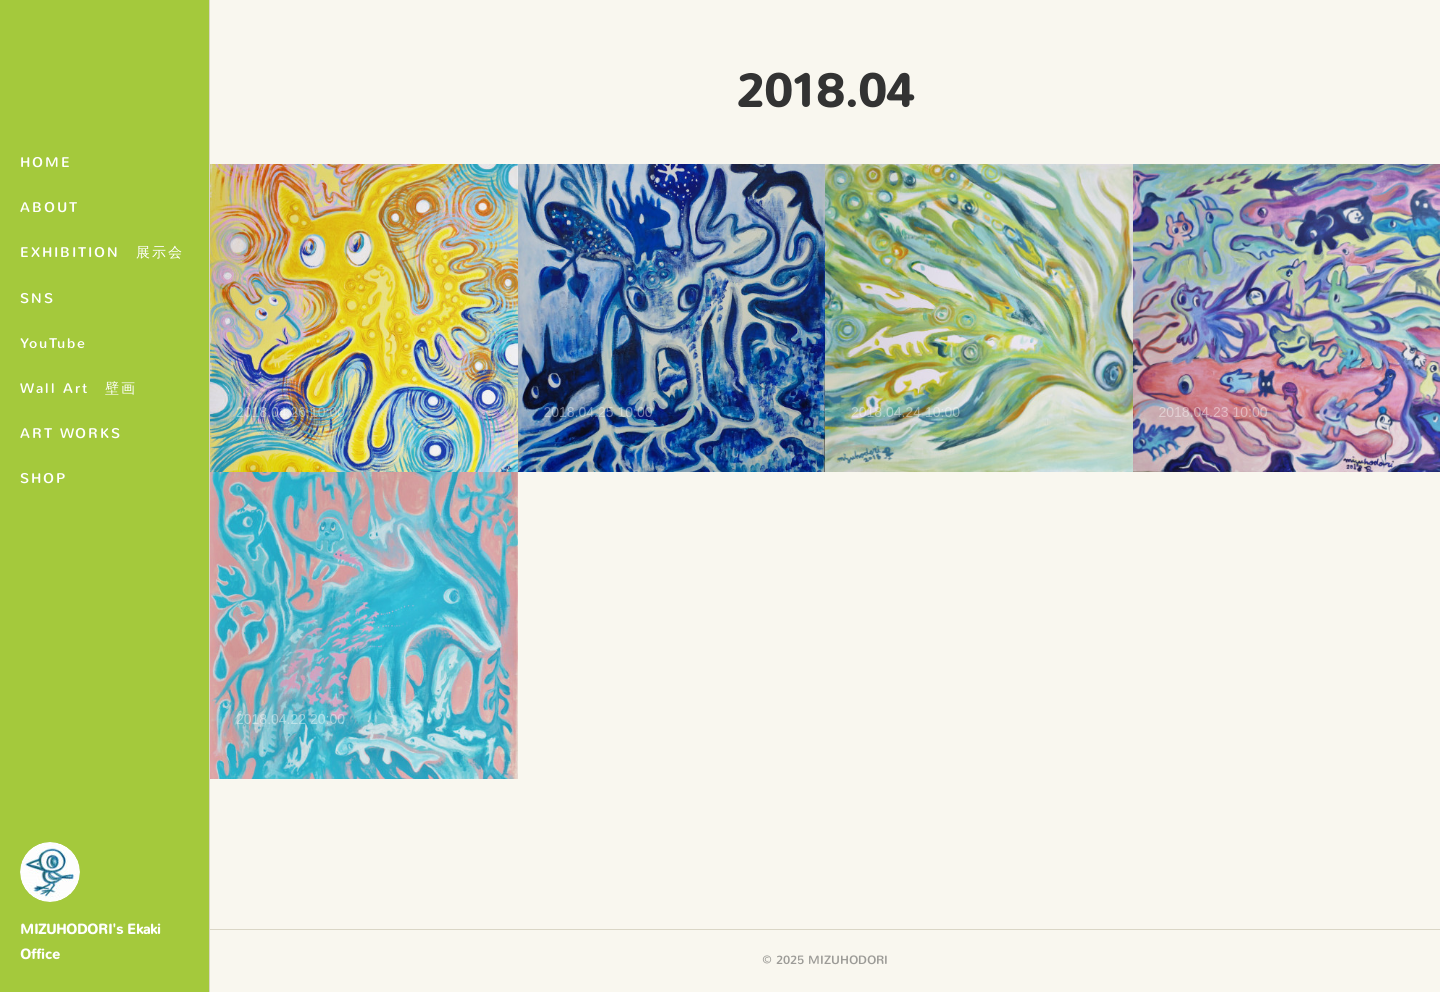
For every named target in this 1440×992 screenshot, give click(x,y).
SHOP (43, 478)
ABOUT (49, 207)
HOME (46, 162)
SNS (37, 298)
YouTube (53, 343)
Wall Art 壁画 (78, 388)
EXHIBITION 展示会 (102, 252)
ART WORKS (71, 433)
